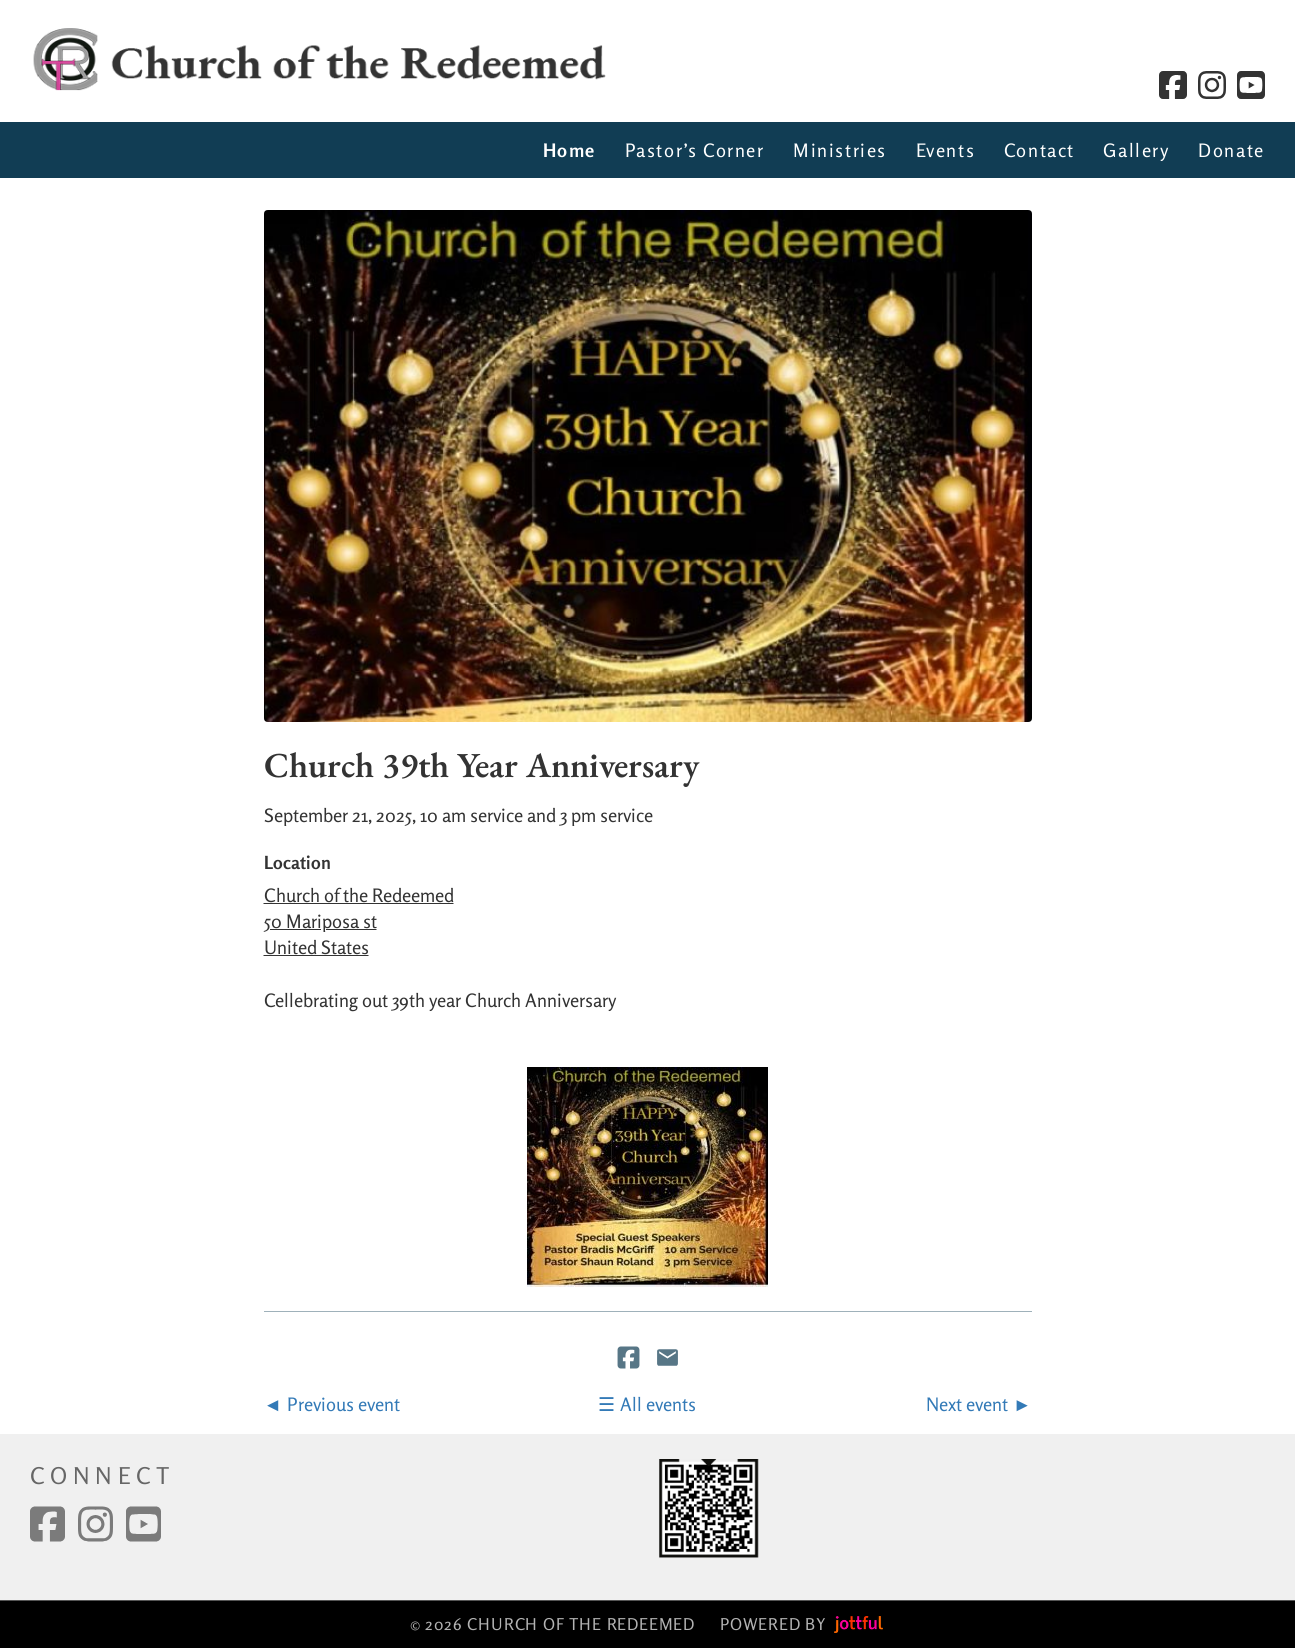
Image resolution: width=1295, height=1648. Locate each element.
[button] (647, 1177)
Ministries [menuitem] (840, 150)
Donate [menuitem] (1231, 150)
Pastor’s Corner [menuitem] (695, 150)
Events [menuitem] (946, 150)
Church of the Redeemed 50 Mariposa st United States (359, 921)
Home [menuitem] (569, 150)
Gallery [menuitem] (1136, 150)
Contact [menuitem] (1039, 150)
